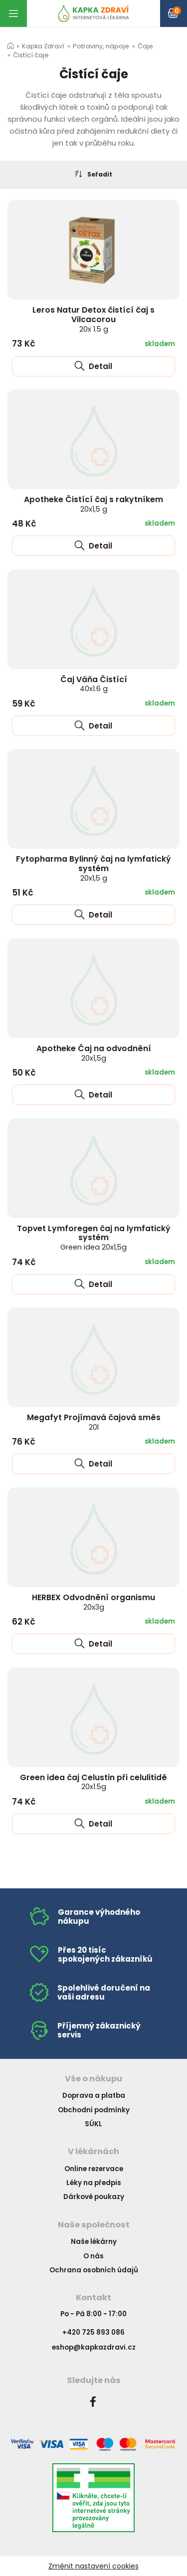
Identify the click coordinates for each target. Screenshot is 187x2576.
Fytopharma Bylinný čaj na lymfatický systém (93, 868)
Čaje (145, 46)
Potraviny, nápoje (101, 46)
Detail (93, 366)
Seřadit (93, 174)
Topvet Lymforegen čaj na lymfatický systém (94, 1238)
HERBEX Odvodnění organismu (93, 1602)
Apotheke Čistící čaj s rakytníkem (93, 504)
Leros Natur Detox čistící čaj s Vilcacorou (93, 319)
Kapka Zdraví (43, 46)
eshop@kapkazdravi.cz (94, 2347)
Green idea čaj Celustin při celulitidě (93, 1782)
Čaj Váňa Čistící (93, 684)
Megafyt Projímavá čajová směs (94, 1422)
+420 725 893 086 (93, 2332)
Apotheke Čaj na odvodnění (93, 1053)
